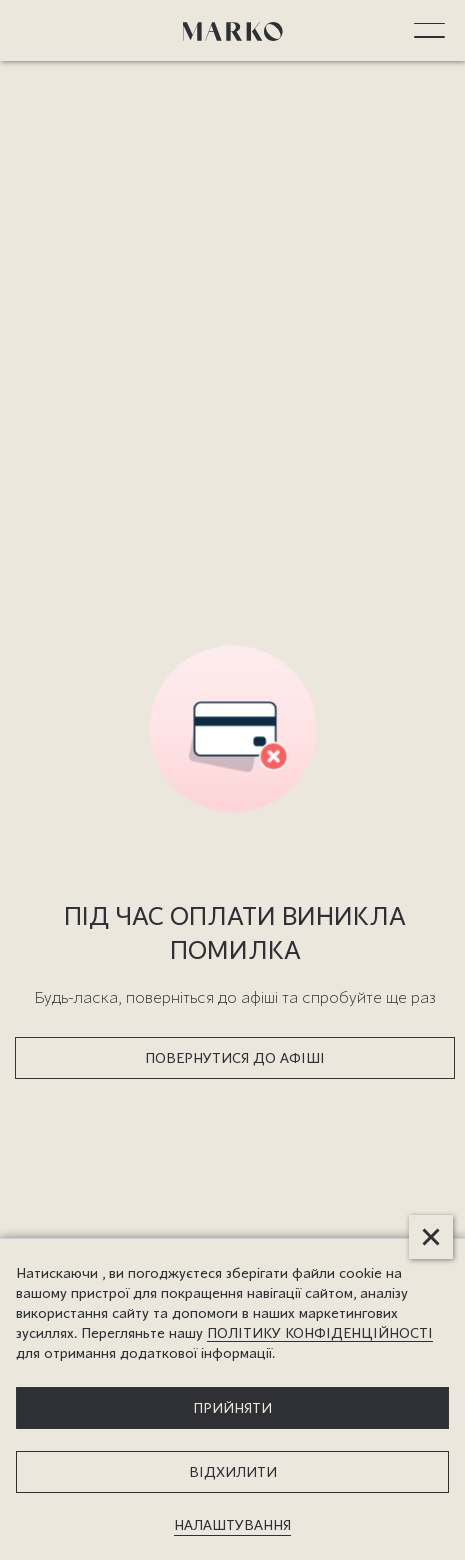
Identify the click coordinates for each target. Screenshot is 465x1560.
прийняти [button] (232, 1407)
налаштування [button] (232, 1524)
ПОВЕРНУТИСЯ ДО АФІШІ (235, 1057)
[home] (233, 30)
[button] (429, 30)
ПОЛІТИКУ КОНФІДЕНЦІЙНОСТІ (320, 1332)
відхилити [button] (233, 1471)
